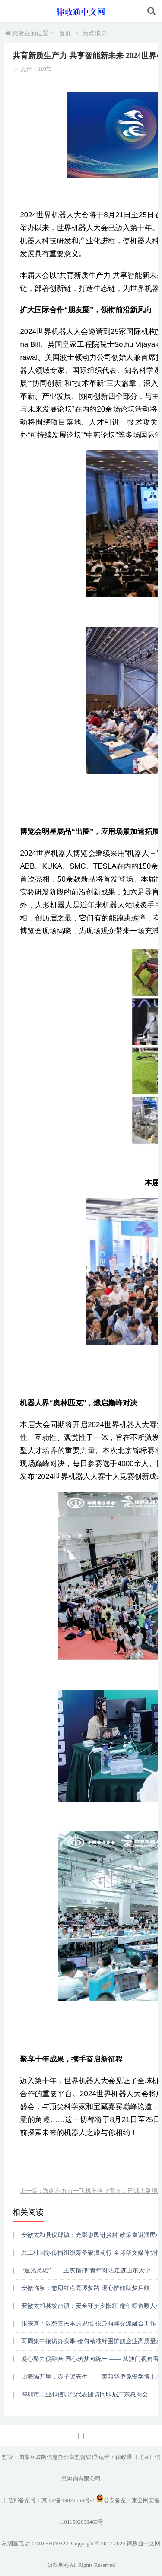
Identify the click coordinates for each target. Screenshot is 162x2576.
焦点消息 (95, 33)
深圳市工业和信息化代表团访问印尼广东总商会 (84, 2394)
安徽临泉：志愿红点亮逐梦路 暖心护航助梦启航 (85, 2288)
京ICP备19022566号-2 (67, 2500)
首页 (65, 33)
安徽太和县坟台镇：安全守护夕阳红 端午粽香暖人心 (91, 2306)
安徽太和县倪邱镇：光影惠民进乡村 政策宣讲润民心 (91, 2235)
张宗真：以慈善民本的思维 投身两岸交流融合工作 (88, 2323)
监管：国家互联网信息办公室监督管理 (49, 2457)
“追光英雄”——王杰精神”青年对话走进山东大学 (85, 2270)
